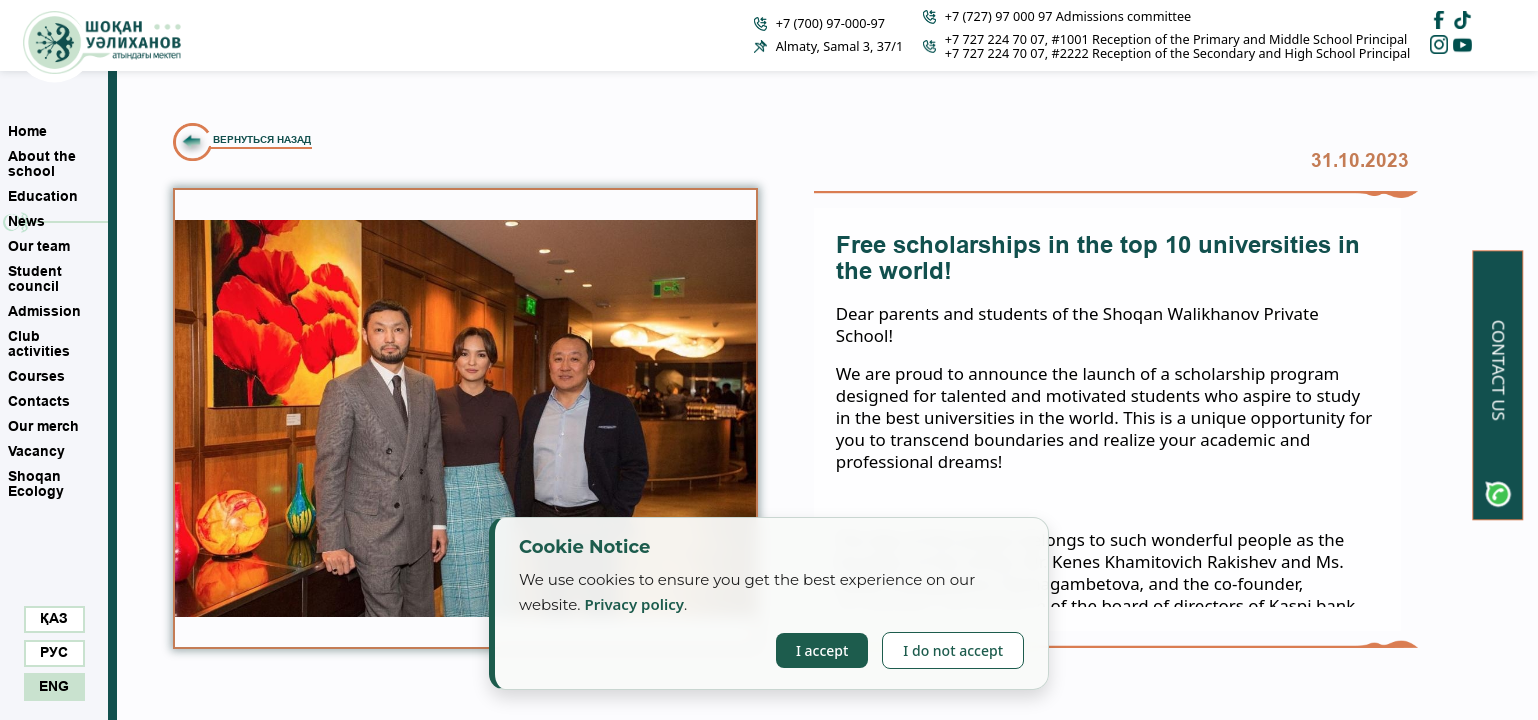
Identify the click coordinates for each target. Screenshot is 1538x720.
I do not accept (953, 650)
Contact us (1498, 370)
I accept (822, 650)
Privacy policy (634, 604)
